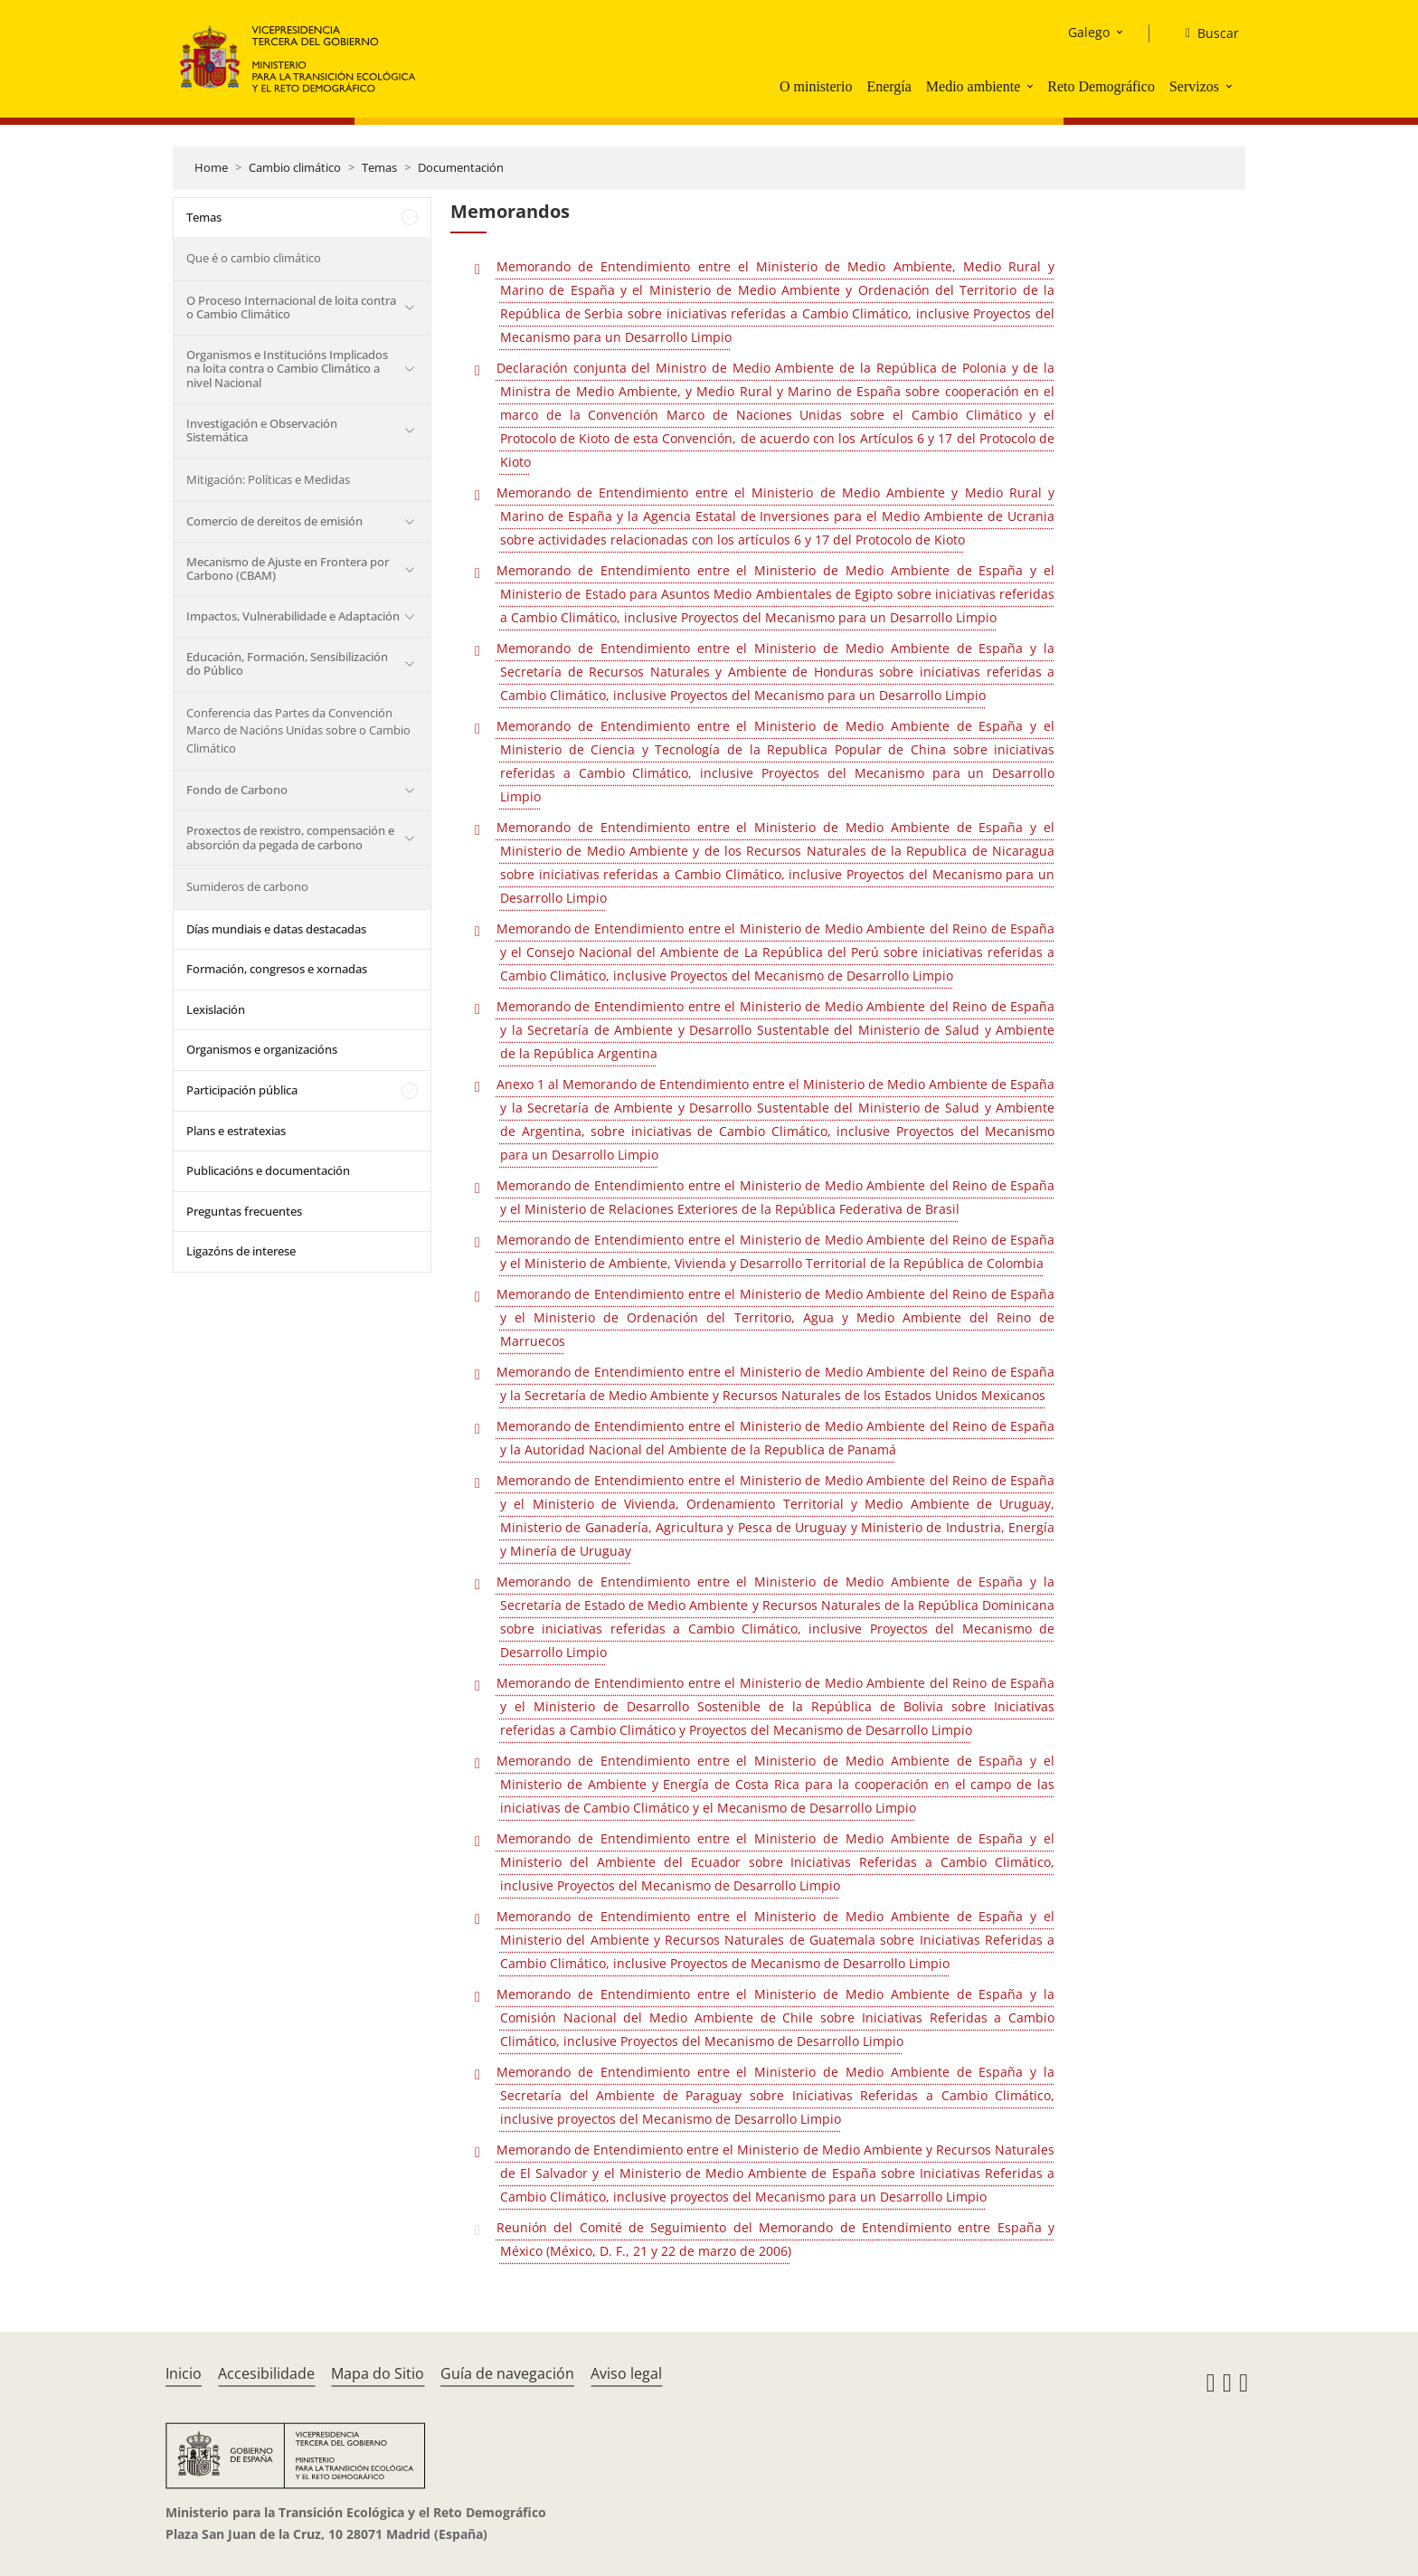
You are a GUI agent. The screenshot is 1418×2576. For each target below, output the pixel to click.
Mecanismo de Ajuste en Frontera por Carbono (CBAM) (287, 569)
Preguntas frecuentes (244, 1211)
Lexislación (215, 1009)
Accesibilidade (266, 2373)
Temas (379, 167)
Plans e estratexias (236, 1130)
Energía (888, 86)
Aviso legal (626, 2373)
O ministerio (816, 86)
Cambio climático (295, 167)
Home (211, 167)
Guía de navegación (507, 2373)
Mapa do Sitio (377, 2373)
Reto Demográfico (1101, 86)
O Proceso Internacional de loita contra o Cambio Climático (291, 307)
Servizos (1194, 86)
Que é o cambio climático (253, 258)
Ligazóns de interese (241, 1251)
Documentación (461, 167)
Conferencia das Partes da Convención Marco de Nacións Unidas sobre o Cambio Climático (298, 730)
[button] (1032, 86)
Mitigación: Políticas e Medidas (268, 479)
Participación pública (242, 1090)
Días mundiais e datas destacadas (276, 929)
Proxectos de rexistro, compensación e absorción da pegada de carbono (290, 837)
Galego (1089, 32)
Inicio (183, 2373)
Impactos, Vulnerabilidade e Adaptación (293, 616)
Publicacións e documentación (268, 1170)
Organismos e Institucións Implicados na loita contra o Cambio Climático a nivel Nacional (287, 368)
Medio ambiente (973, 86)
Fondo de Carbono (237, 789)
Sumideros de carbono (247, 886)
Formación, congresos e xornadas (276, 969)
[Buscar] (1205, 33)
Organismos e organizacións (261, 1049)
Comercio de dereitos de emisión (274, 521)
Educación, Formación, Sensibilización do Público (287, 664)
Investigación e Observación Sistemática (261, 430)
